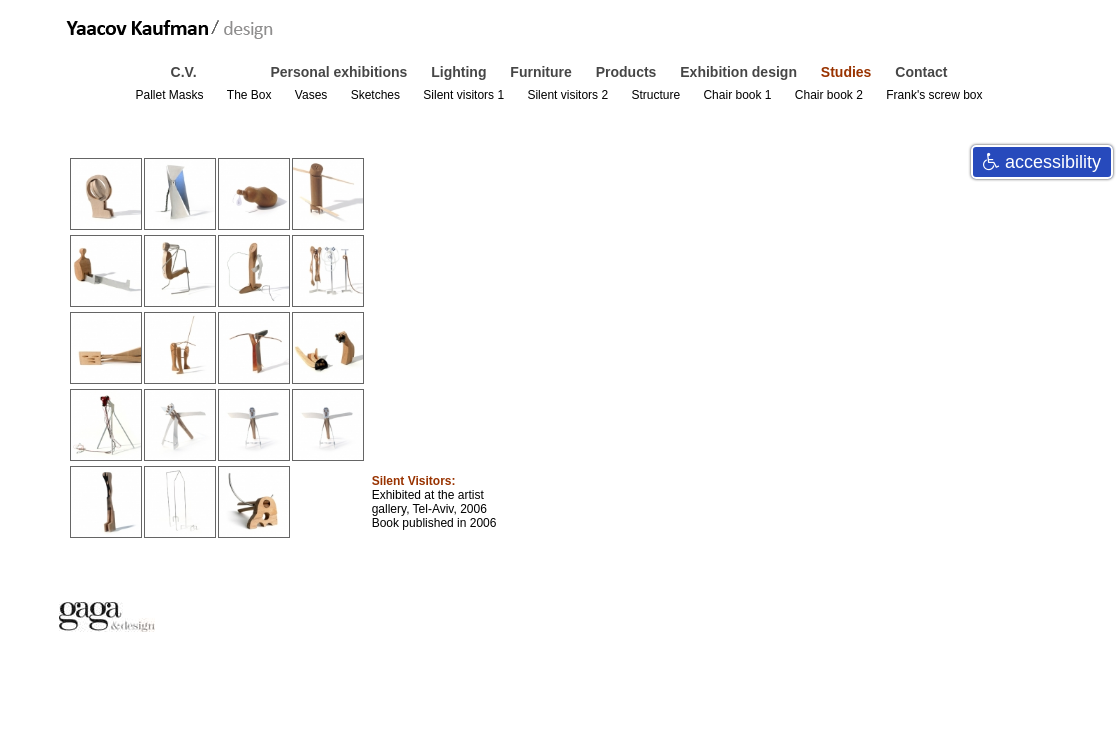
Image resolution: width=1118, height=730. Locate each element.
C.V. (186, 72)
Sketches (377, 95)
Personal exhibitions (340, 72)
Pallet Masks (170, 95)
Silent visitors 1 (465, 95)
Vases (313, 95)
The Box (251, 95)
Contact (921, 72)
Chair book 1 (738, 95)
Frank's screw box (934, 95)
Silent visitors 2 (569, 95)
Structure (657, 95)
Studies (848, 72)
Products (628, 72)
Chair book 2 (830, 95)
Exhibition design (740, 72)
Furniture (542, 72)
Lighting (460, 72)
